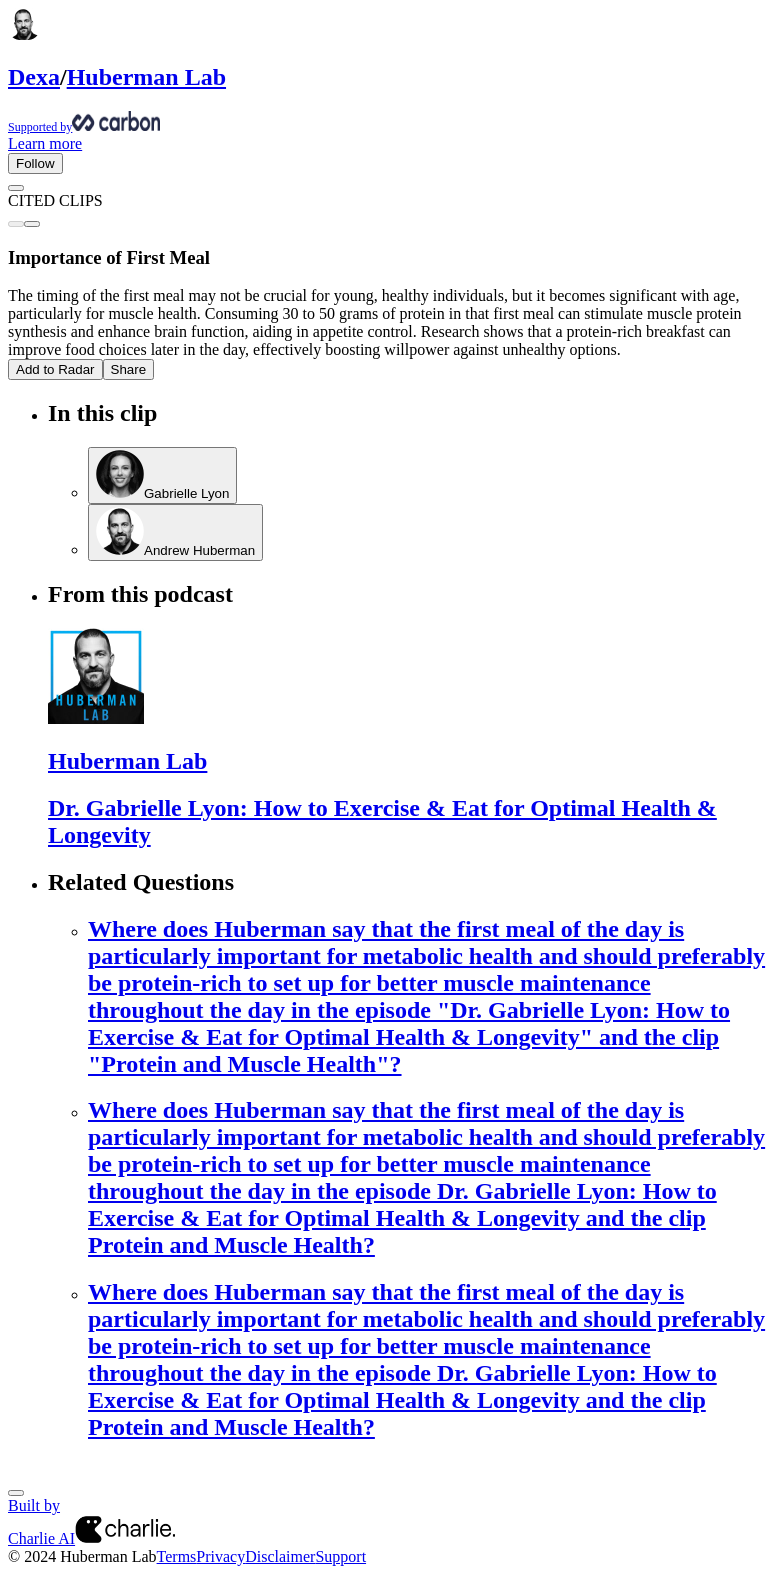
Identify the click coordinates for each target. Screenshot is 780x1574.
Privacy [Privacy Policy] (220, 1556)
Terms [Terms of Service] (177, 1556)
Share (129, 369)
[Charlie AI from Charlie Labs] (125, 1538)
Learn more (45, 143)
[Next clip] (32, 224)
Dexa (34, 77)
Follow (35, 163)
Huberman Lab (146, 77)
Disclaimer (280, 1556)
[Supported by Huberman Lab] (390, 123)
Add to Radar (55, 369)
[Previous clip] (16, 224)
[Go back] (16, 188)
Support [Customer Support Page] (340, 1556)
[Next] (16, 1493)
